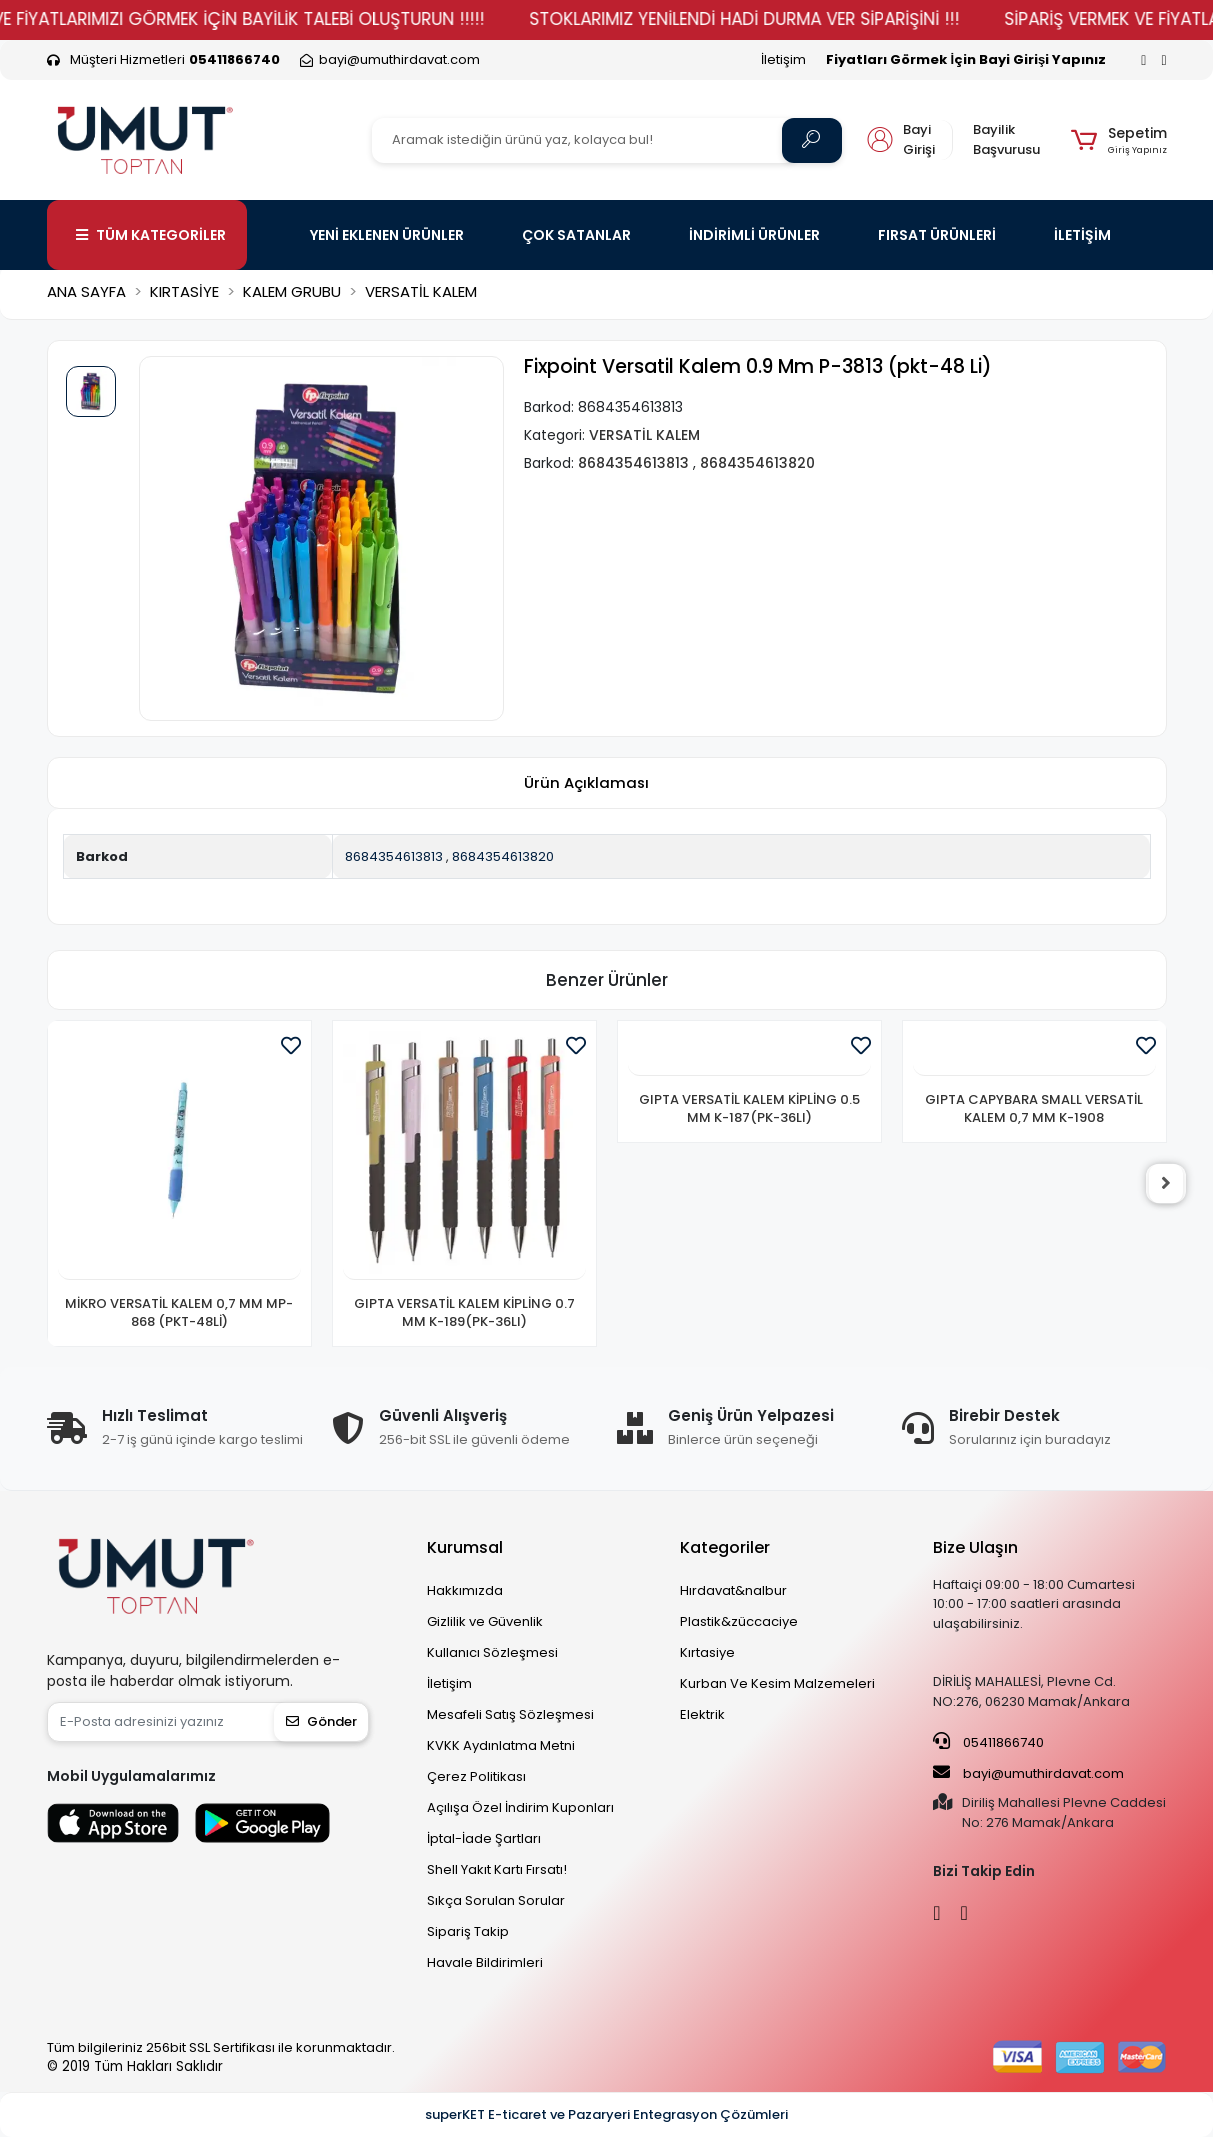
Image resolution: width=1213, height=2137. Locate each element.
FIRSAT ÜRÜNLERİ (937, 235)
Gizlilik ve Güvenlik (485, 1621)
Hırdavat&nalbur (733, 1590)
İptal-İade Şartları (484, 1838)
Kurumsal (465, 1547)
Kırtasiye (707, 1652)
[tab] (587, 782)
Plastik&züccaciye (739, 1621)
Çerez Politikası (476, 1776)
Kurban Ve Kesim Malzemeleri (777, 1683)
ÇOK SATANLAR (576, 235)
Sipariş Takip (468, 1931)
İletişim (783, 59)
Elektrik (702, 1714)
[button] (1118, 140)
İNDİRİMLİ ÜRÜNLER (754, 235)
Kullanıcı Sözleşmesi (492, 1652)
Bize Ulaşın (975, 1547)
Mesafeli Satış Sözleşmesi (510, 1714)
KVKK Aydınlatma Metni (501, 1745)
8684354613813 (394, 856)
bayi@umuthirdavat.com (1028, 1773)
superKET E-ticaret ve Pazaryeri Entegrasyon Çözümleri (606, 2114)
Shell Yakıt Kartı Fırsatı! (497, 1869)
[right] (1167, 1184)
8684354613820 (503, 856)
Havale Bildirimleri (485, 1962)
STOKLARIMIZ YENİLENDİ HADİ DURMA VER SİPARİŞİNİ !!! (774, 19)
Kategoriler (725, 1547)
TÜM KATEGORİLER (151, 235)
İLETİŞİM (1082, 235)
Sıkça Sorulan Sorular (496, 1900)
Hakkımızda (465, 1590)
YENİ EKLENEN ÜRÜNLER (387, 235)
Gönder (321, 1721)
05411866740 (988, 1742)
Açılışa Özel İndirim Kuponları (520, 1807)
